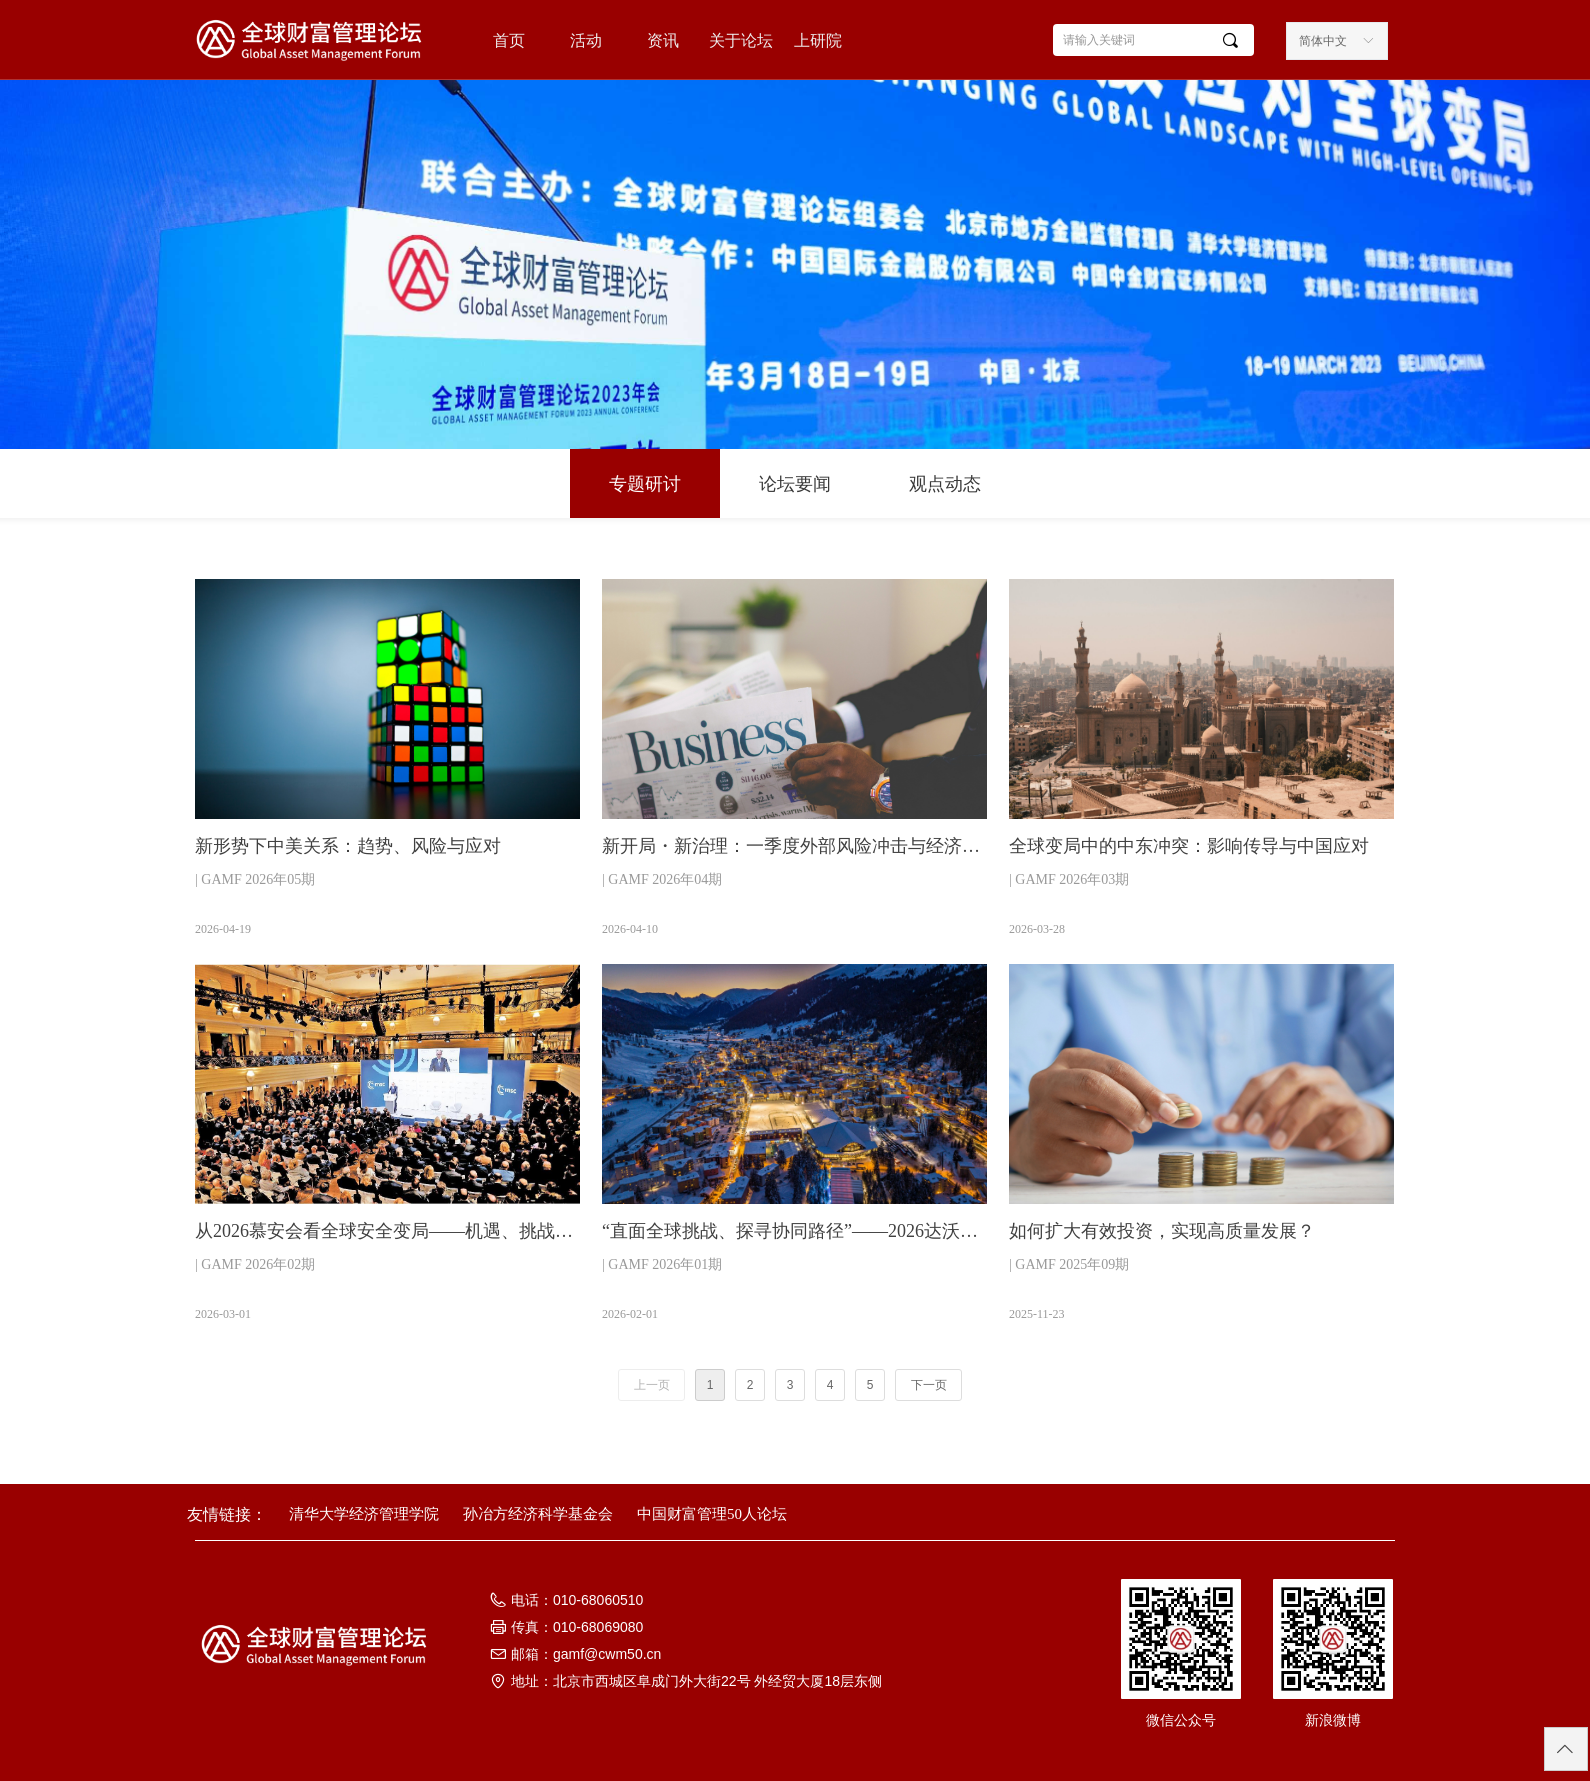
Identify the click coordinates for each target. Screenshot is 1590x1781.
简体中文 (1323, 41)
